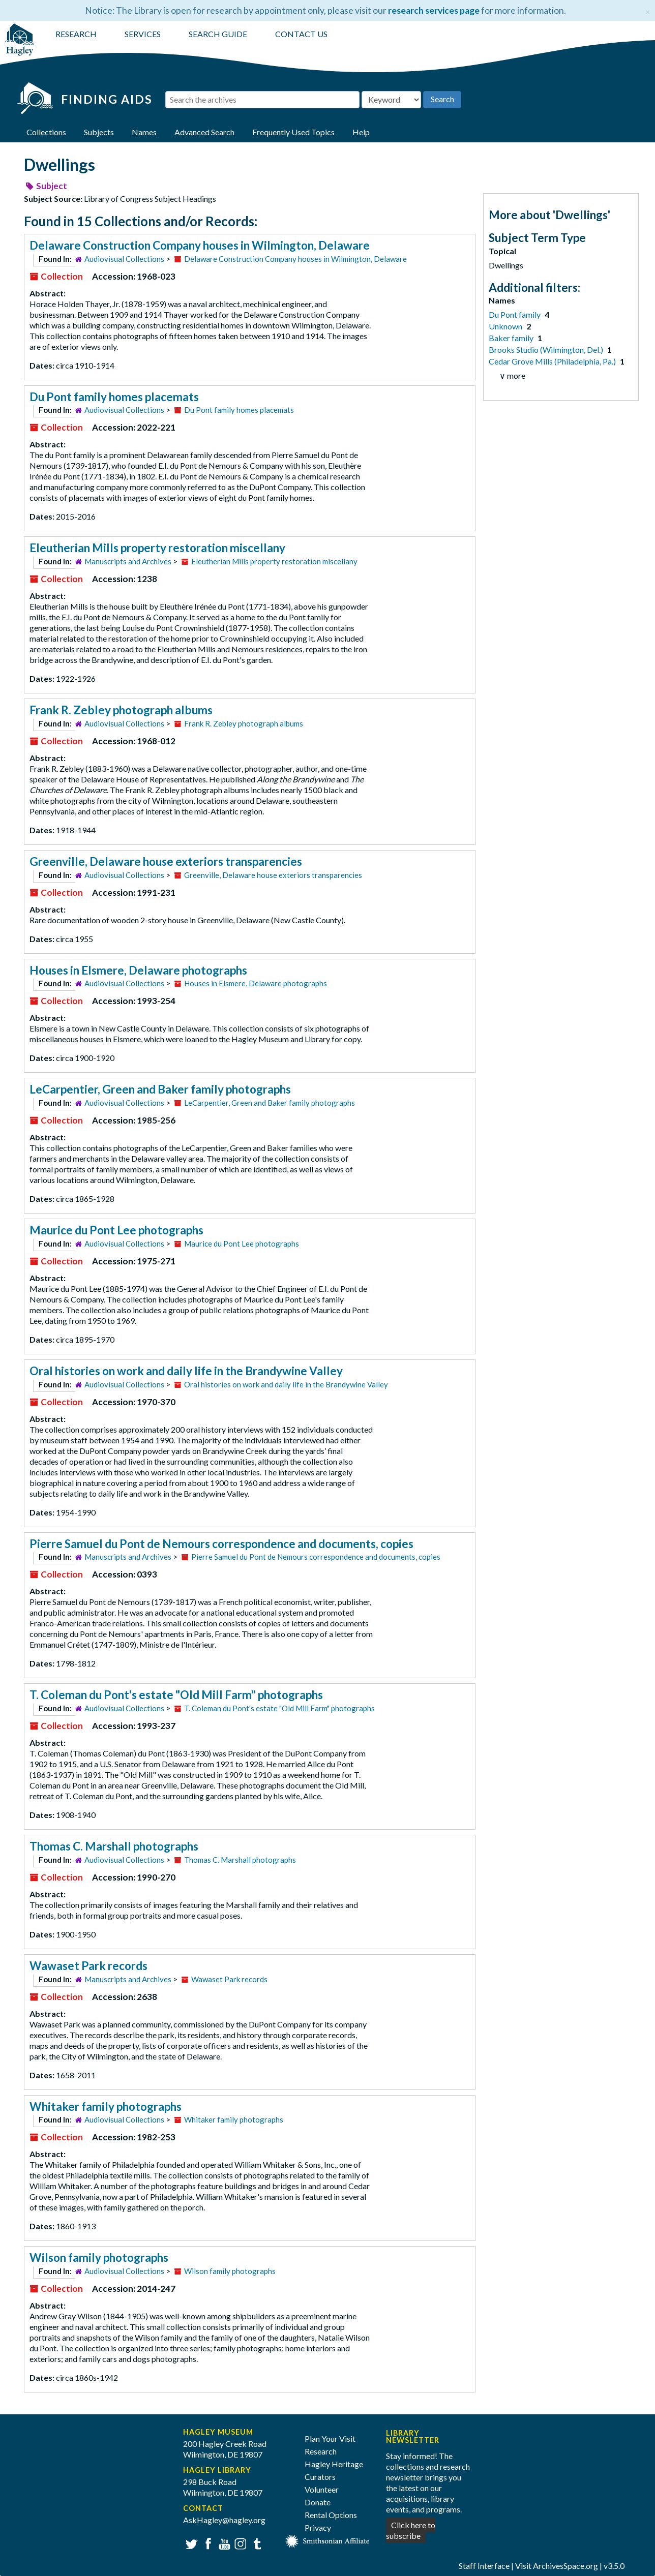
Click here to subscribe (410, 2530)
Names (144, 132)
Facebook (206, 2542)
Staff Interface (484, 2565)
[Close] (647, 10)
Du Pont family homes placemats (114, 397)
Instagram (239, 2542)
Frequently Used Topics (293, 132)
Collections (46, 132)
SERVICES (143, 34)
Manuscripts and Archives (127, 561)
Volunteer (322, 2489)
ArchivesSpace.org (565, 2565)
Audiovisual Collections (124, 258)
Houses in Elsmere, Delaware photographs (138, 970)
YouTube (223, 2542)
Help (361, 132)
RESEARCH (76, 34)
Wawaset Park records (88, 1966)
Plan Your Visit (330, 2438)
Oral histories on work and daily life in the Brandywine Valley (186, 1371)
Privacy (318, 2527)
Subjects (99, 132)
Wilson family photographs (98, 2257)
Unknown (506, 326)
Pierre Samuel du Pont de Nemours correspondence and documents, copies (221, 1544)
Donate (318, 2502)
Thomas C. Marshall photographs (113, 1846)
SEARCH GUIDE (218, 34)
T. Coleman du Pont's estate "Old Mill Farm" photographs (176, 1695)
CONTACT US (301, 34)
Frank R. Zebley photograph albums (121, 710)
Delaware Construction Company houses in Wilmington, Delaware (199, 245)
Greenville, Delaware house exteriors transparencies (165, 861)
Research (321, 2451)
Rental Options (331, 2515)
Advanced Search (204, 132)
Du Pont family (515, 314)
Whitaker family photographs (105, 2106)
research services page (434, 10)
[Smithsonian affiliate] (327, 2540)
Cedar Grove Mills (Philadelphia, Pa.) (553, 361)
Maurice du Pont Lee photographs (116, 1230)
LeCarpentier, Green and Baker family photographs (160, 1089)
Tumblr (255, 2542)
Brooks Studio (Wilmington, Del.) (547, 349)
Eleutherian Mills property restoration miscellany (157, 548)
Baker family (512, 338)
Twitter (190, 2542)
